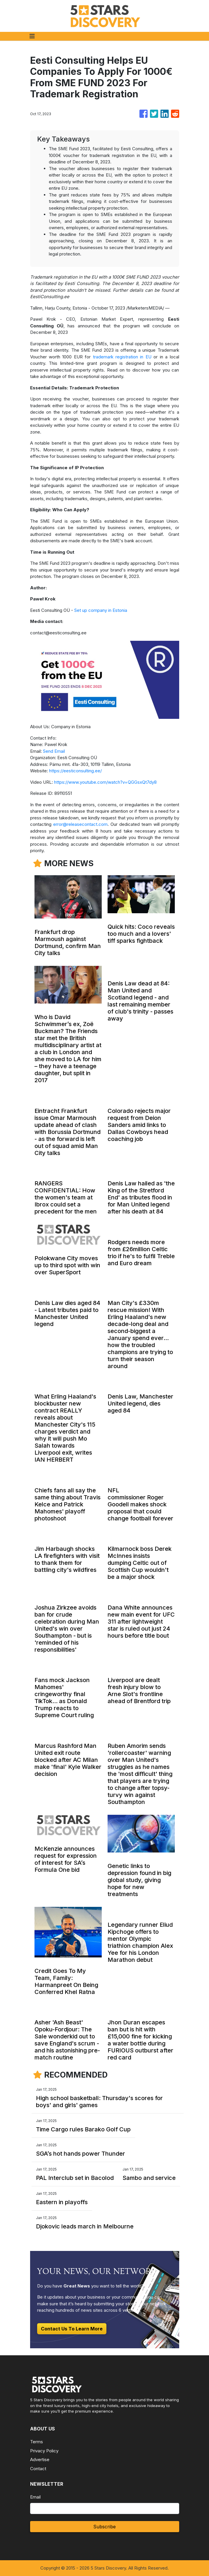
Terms (36, 2441)
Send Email (54, 751)
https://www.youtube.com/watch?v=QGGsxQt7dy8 (105, 782)
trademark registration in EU (122, 357)
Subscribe (104, 2527)
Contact (38, 2468)
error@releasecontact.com (80, 824)
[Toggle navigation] (32, 36)
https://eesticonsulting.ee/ (75, 771)
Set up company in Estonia (100, 610)
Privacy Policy (44, 2451)
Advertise (39, 2459)
